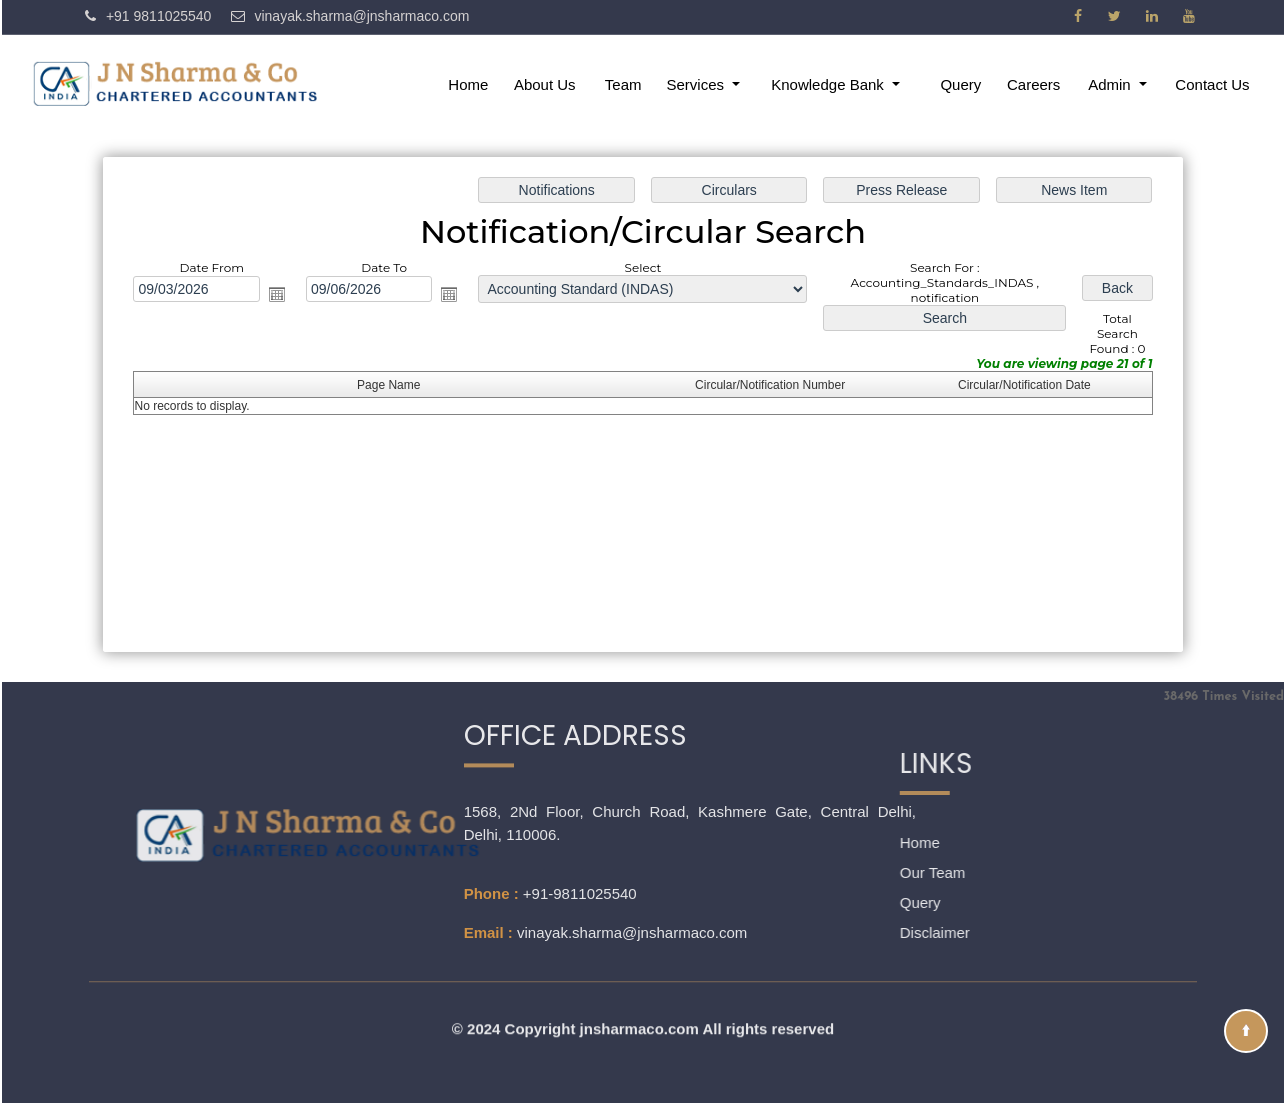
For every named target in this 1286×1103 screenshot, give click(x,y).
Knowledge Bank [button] (829, 84)
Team (623, 84)
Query (960, 84)
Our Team (846, 872)
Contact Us (1212, 84)
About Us (545, 84)
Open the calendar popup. (280, 295)
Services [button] (698, 84)
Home (468, 84)
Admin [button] (1111, 84)
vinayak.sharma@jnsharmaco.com (632, 858)
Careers (1033, 84)
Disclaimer (848, 932)
